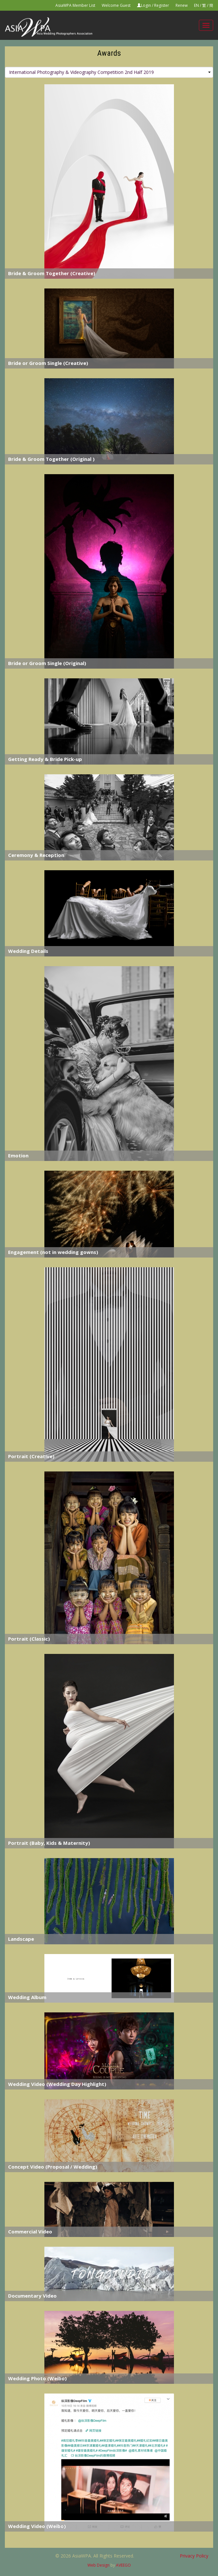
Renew (182, 5)
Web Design (98, 2565)
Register (161, 5)
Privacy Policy (194, 2556)
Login (146, 5)
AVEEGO (123, 2565)
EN (196, 5)
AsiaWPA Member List (75, 5)
